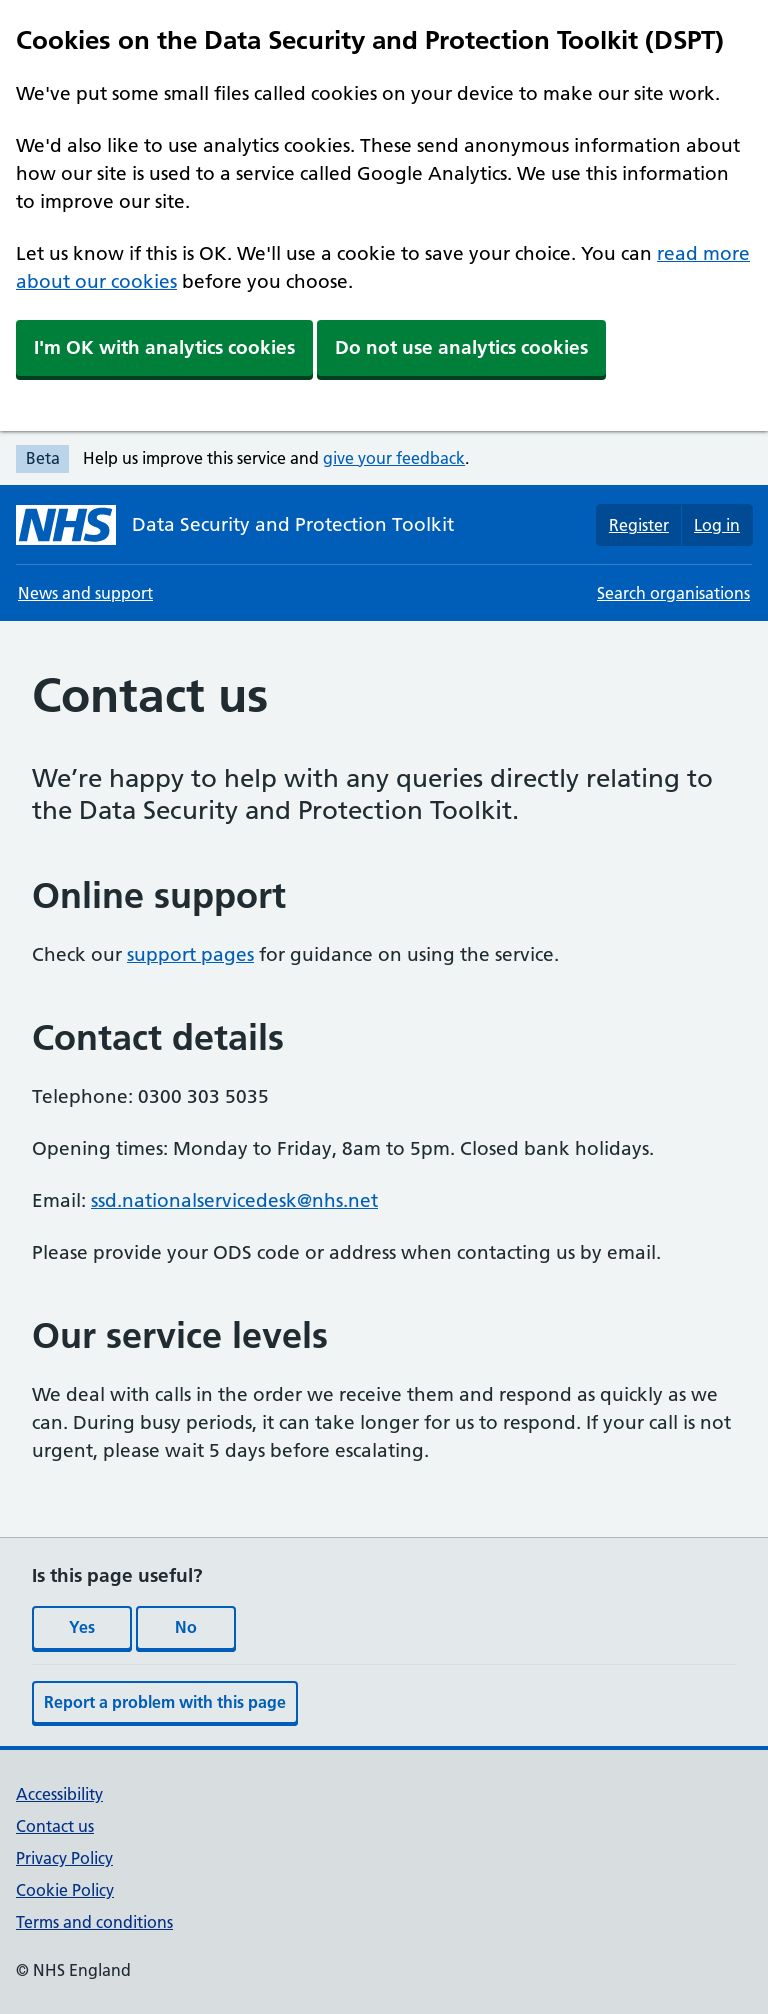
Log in (717, 525)
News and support (85, 593)
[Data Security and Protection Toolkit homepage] (235, 525)
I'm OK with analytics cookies (164, 347)
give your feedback (394, 458)
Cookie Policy (65, 1890)
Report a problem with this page (165, 1702)
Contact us (55, 1826)
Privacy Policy (64, 1858)
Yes (82, 1627)
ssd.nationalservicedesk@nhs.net (234, 1200)
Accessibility (59, 1794)
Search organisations (673, 593)
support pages (190, 954)
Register (639, 525)
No (186, 1627)
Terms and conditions (94, 1922)
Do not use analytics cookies (461, 347)
